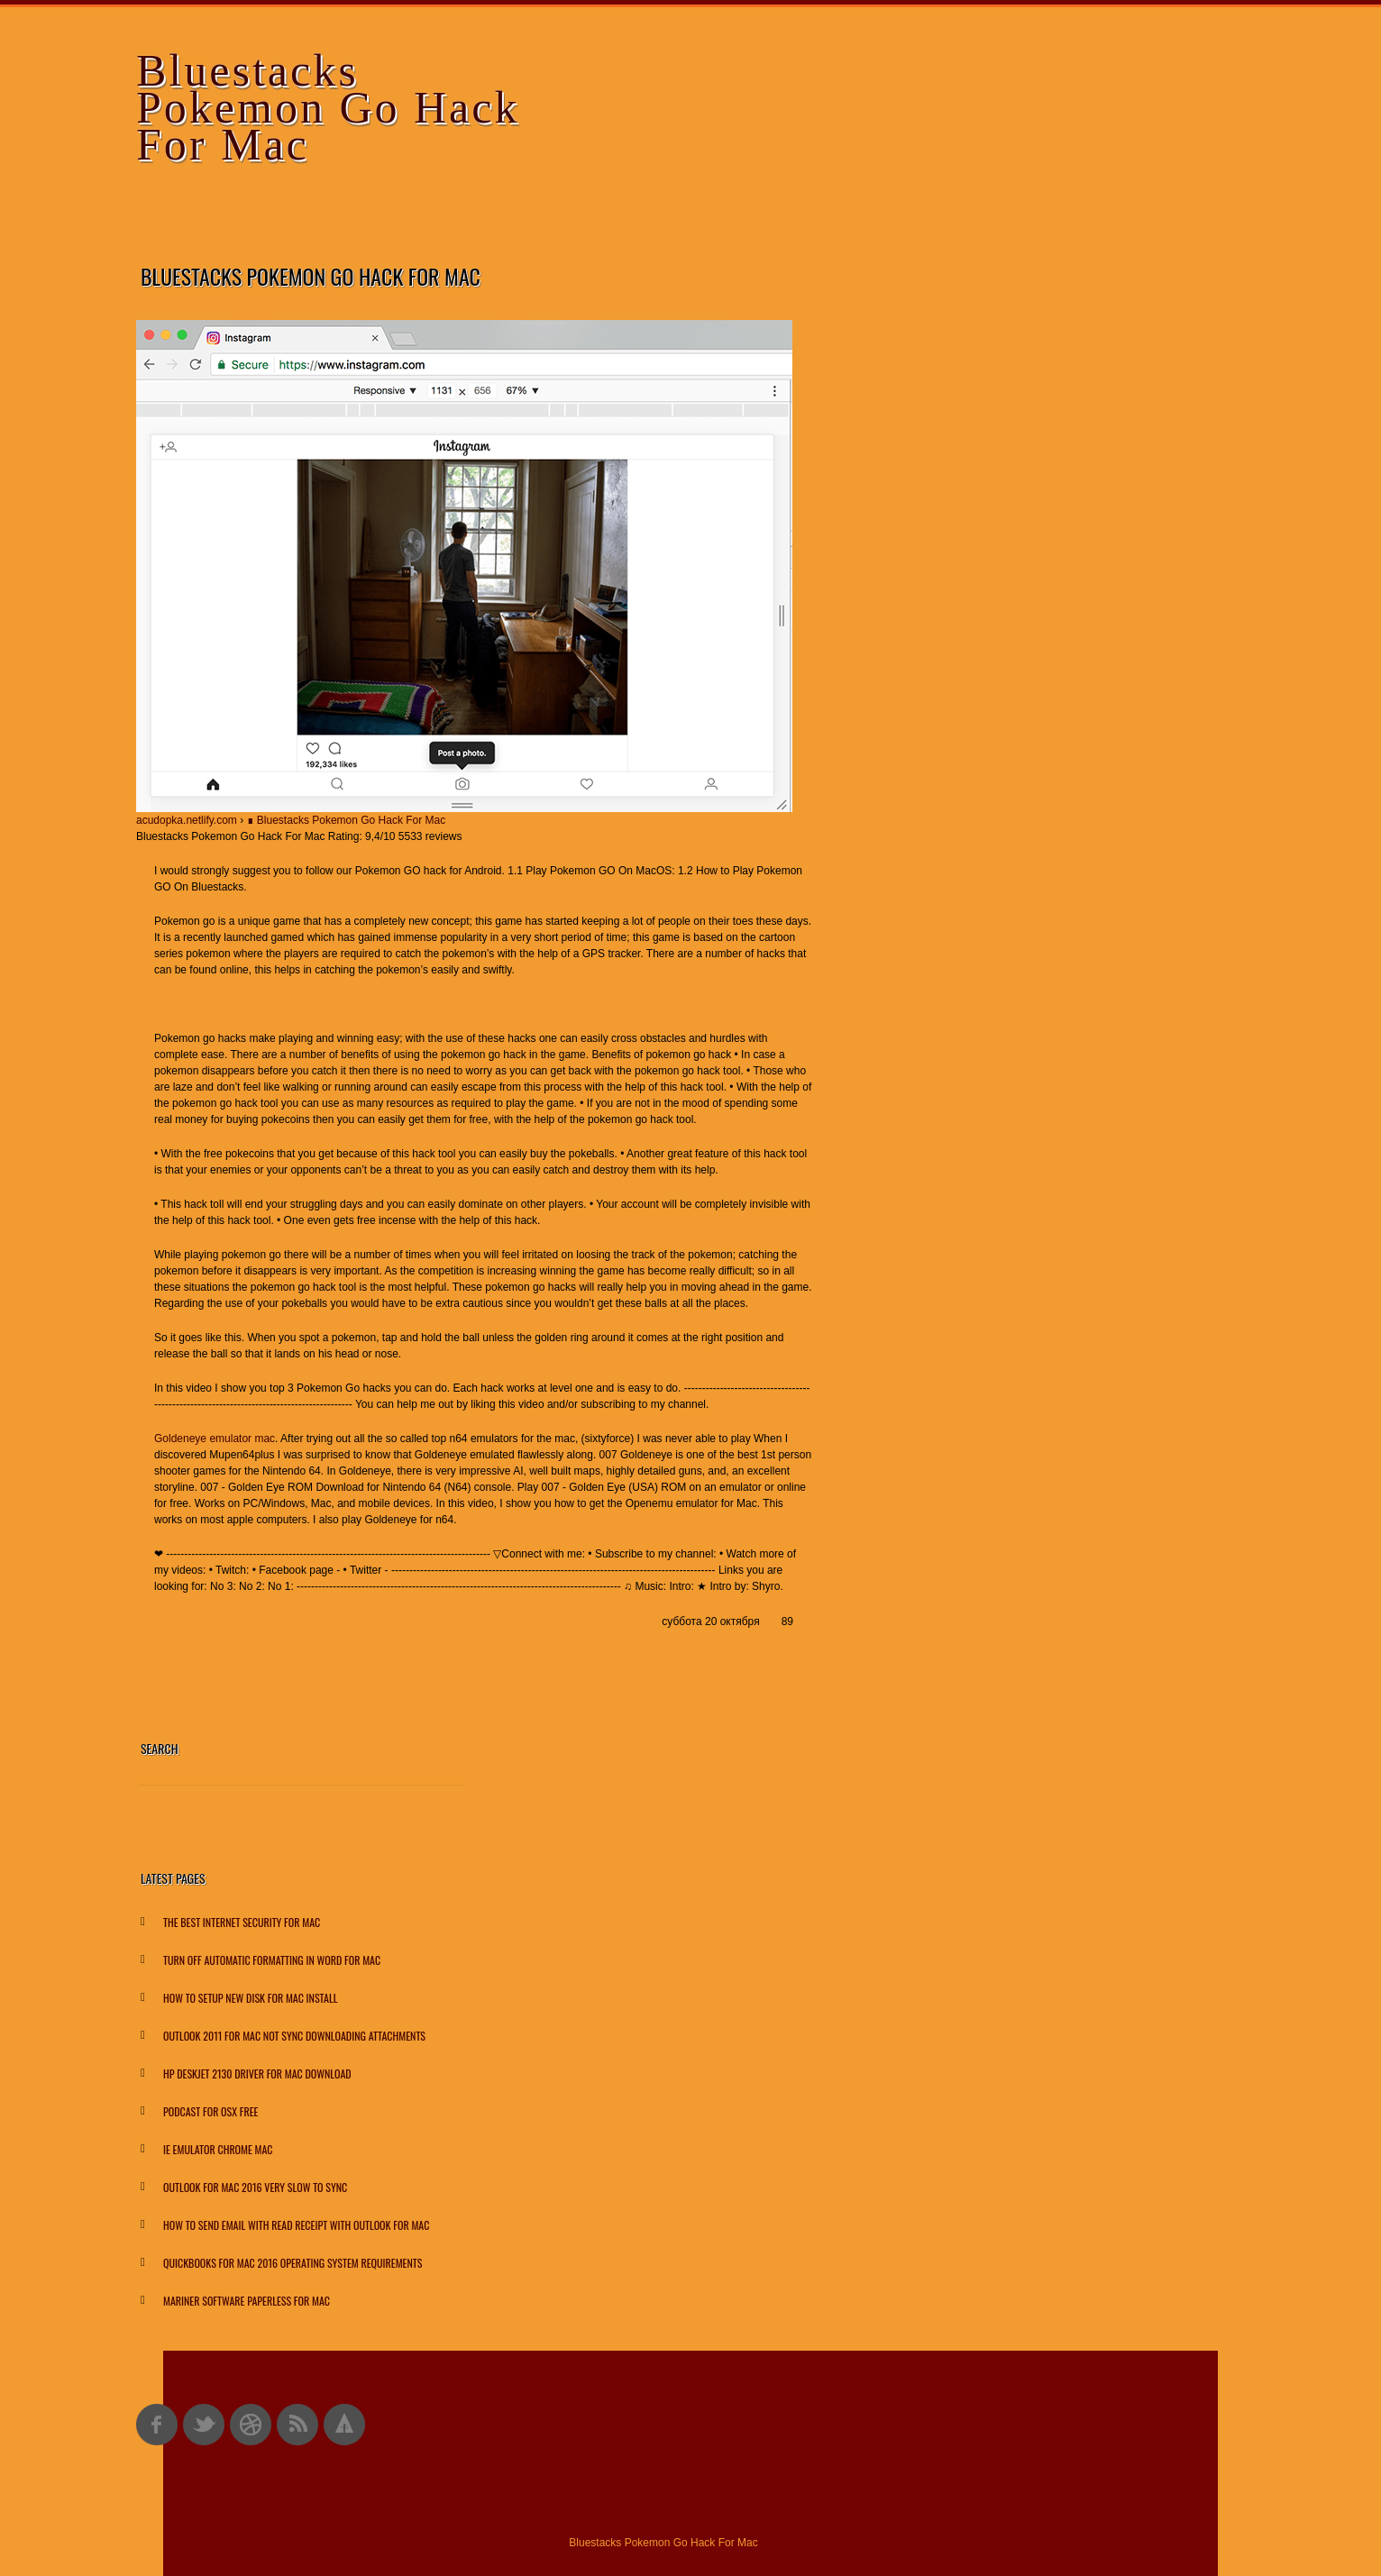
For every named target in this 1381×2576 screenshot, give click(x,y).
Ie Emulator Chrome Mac (218, 2149)
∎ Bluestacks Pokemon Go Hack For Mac (346, 820)
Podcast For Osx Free (210, 2111)
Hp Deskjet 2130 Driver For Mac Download (257, 2073)
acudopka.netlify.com (186, 820)
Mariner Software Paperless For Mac (246, 2300)
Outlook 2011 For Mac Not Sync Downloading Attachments (294, 2035)
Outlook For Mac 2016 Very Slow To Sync (255, 2187)
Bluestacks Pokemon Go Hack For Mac (328, 107)
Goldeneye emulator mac (214, 1438)
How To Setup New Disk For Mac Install (250, 1997)
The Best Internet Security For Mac (241, 1922)
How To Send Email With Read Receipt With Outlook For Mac (296, 2225)
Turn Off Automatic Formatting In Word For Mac (271, 1960)
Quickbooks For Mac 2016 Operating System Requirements (292, 2262)
